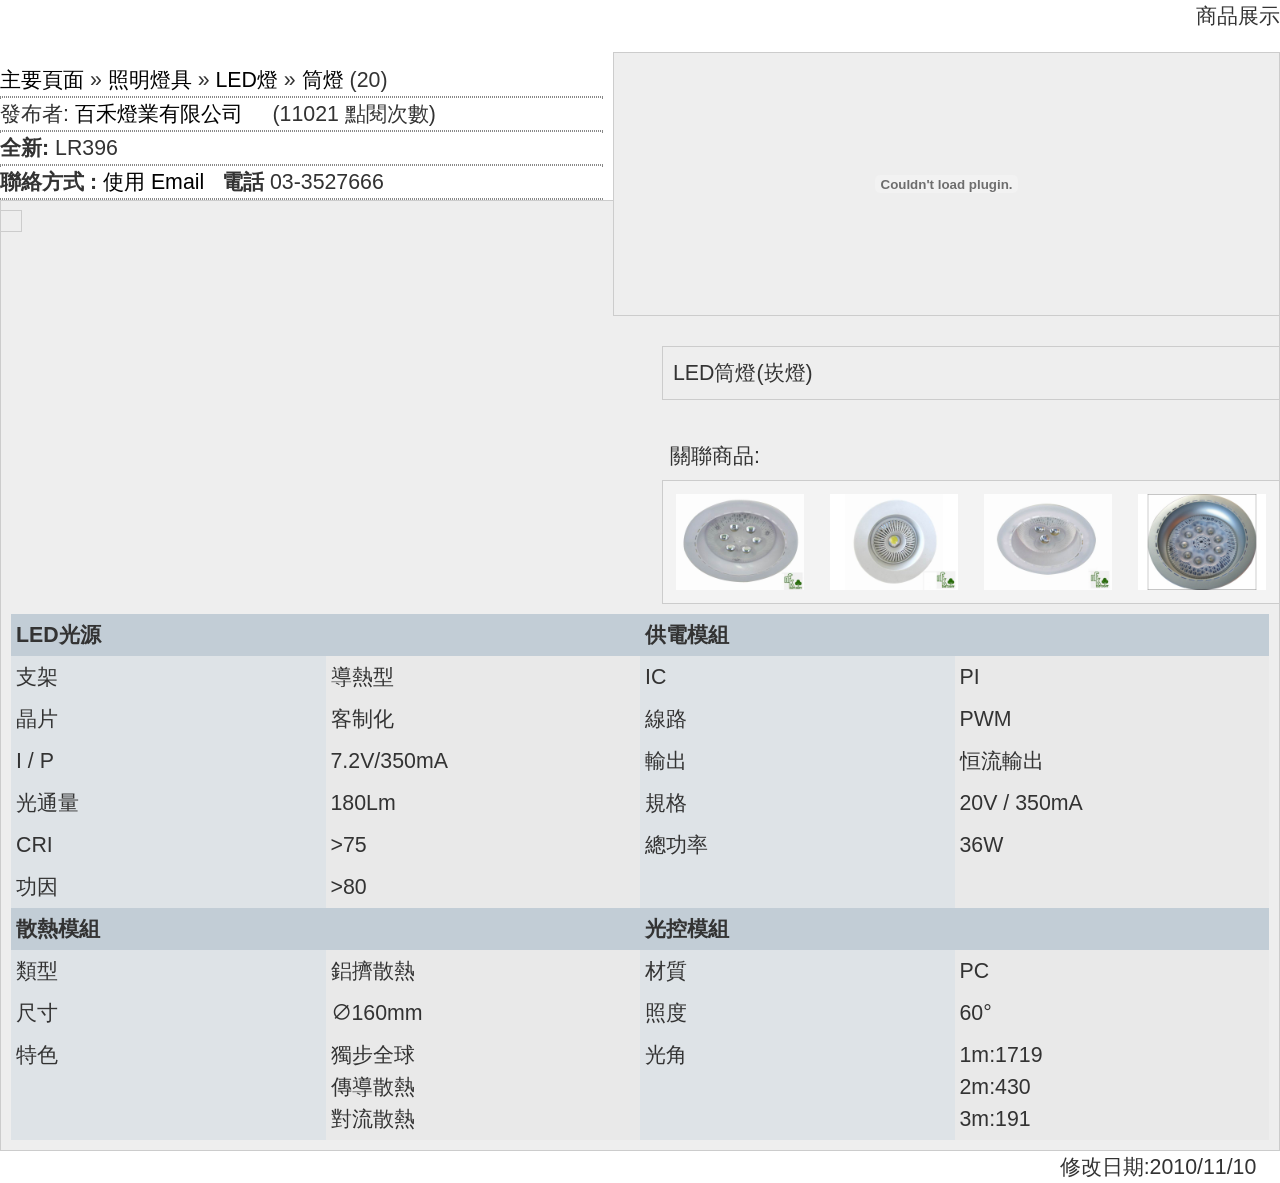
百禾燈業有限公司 (159, 114)
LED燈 (246, 80)
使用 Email (153, 182)
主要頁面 (42, 80)
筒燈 (323, 80)
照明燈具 (150, 80)
